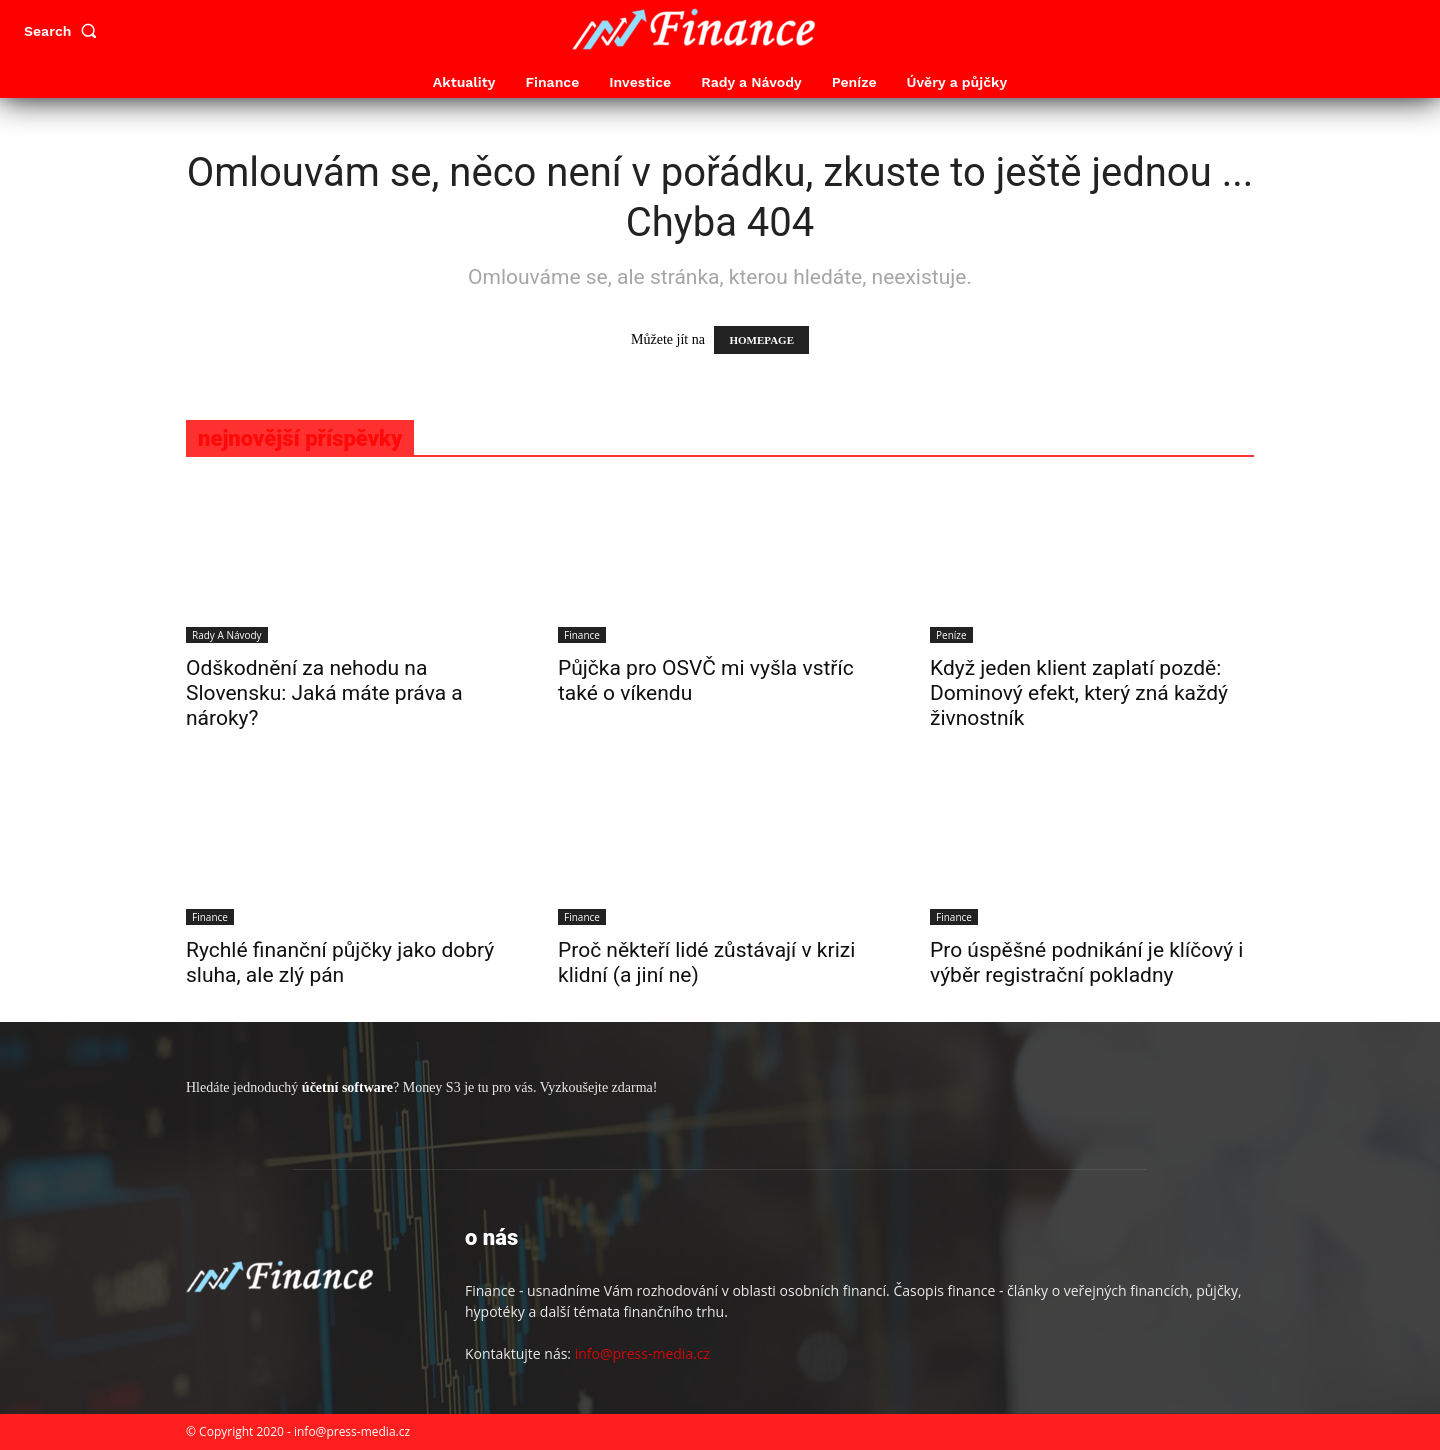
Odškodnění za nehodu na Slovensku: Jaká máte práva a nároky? (324, 693)
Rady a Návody (227, 635)
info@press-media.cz (642, 1353)
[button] (65, 31)
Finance (582, 635)
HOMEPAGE (761, 340)
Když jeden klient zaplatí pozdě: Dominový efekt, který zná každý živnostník (1079, 693)
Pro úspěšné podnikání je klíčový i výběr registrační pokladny (1086, 962)
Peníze (951, 635)
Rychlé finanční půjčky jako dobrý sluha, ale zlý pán (340, 962)
